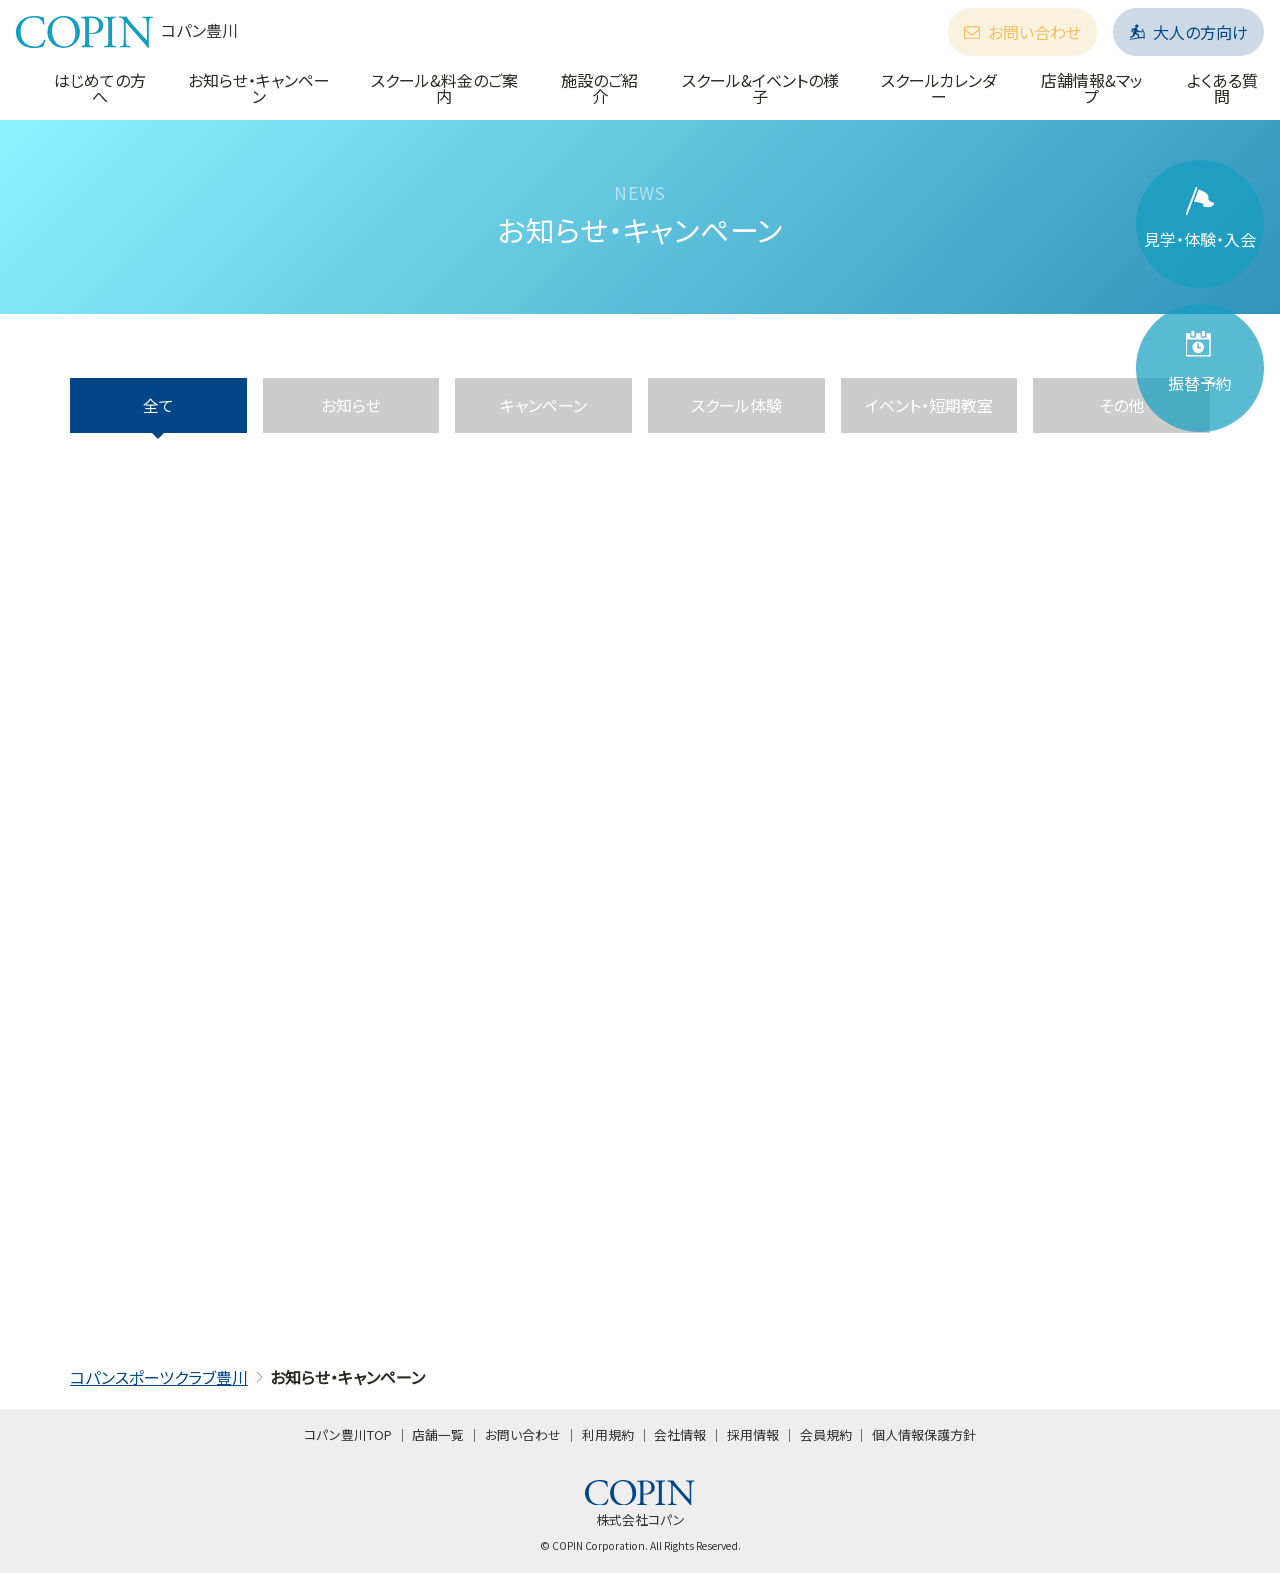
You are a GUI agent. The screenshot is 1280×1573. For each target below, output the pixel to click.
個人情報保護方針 (924, 1434)
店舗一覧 (438, 1434)
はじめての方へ (100, 88)
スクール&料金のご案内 (444, 88)
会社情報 (680, 1434)
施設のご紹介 (599, 88)
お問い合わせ (1022, 32)
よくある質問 (1222, 88)
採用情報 (753, 1434)
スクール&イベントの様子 (760, 88)
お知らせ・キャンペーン (259, 88)
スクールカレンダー (939, 88)
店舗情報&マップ (1092, 88)
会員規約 (826, 1434)
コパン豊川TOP (348, 1434)
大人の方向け (1188, 32)
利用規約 (608, 1434)
